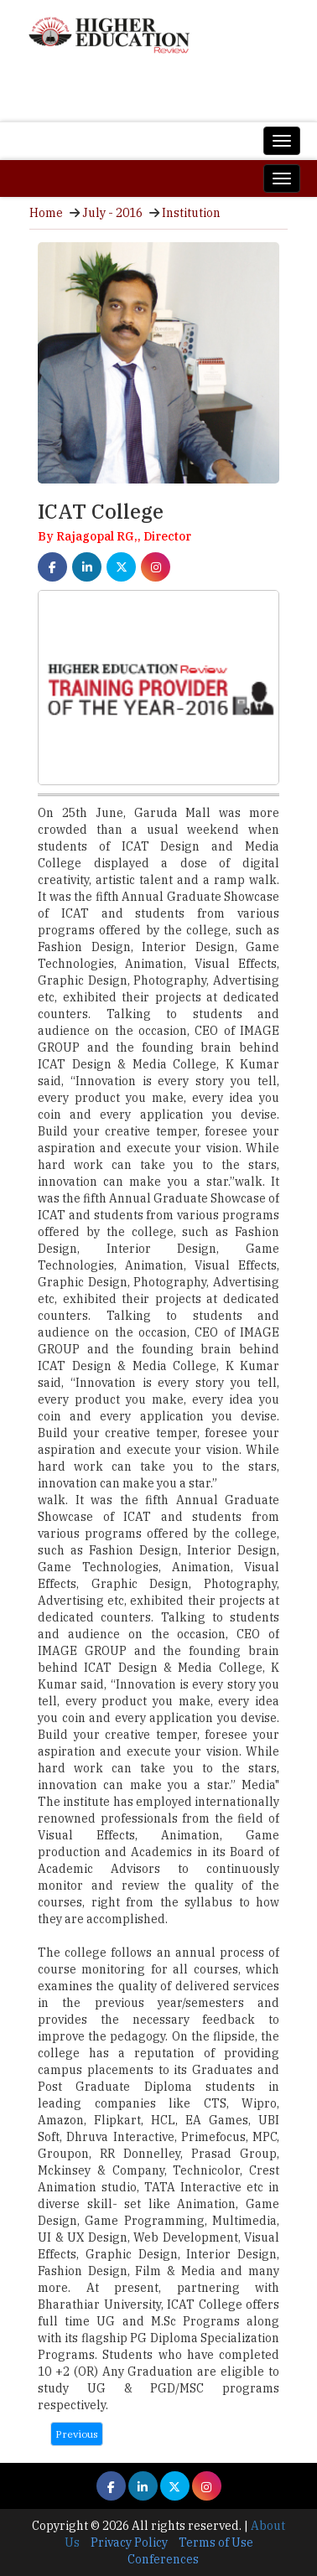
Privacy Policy (129, 2542)
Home (46, 212)
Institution (191, 212)
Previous (76, 2434)
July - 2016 (112, 212)
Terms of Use (216, 2542)
